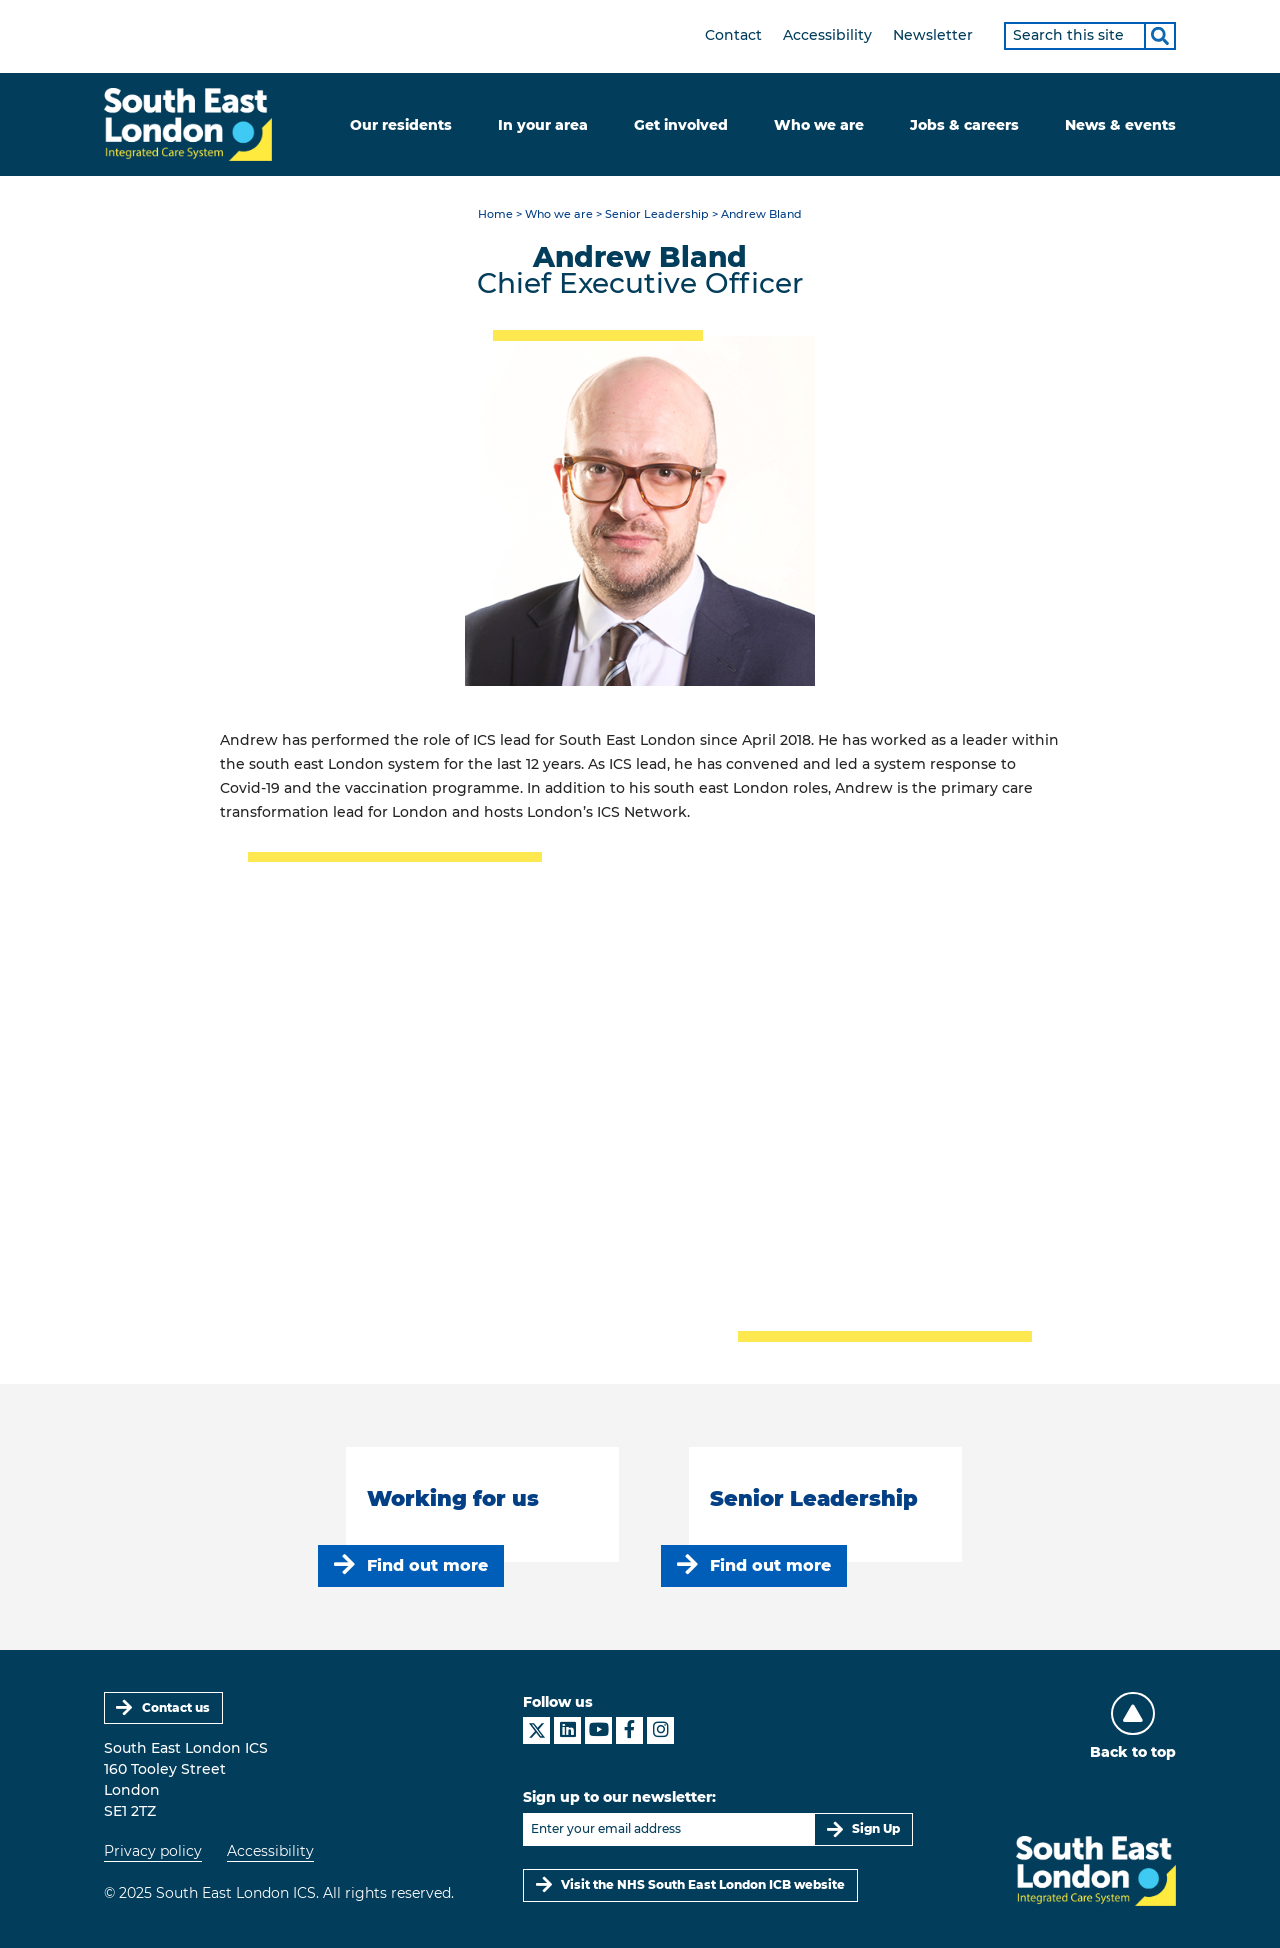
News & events (1120, 125)
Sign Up (876, 1828)
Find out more (427, 1565)
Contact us (176, 1707)
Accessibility (827, 35)
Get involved (681, 125)
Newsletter (933, 35)
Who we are (819, 125)
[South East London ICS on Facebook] (629, 1730)
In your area (543, 125)
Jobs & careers (964, 125)
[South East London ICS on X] (536, 1730)
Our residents (401, 125)
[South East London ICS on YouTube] (598, 1730)
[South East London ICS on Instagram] (660, 1730)
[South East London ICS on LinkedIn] (567, 1730)
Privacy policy (153, 1851)
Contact (733, 35)
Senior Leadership (657, 214)
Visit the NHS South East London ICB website (703, 1884)
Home (495, 214)
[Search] (1160, 36)
